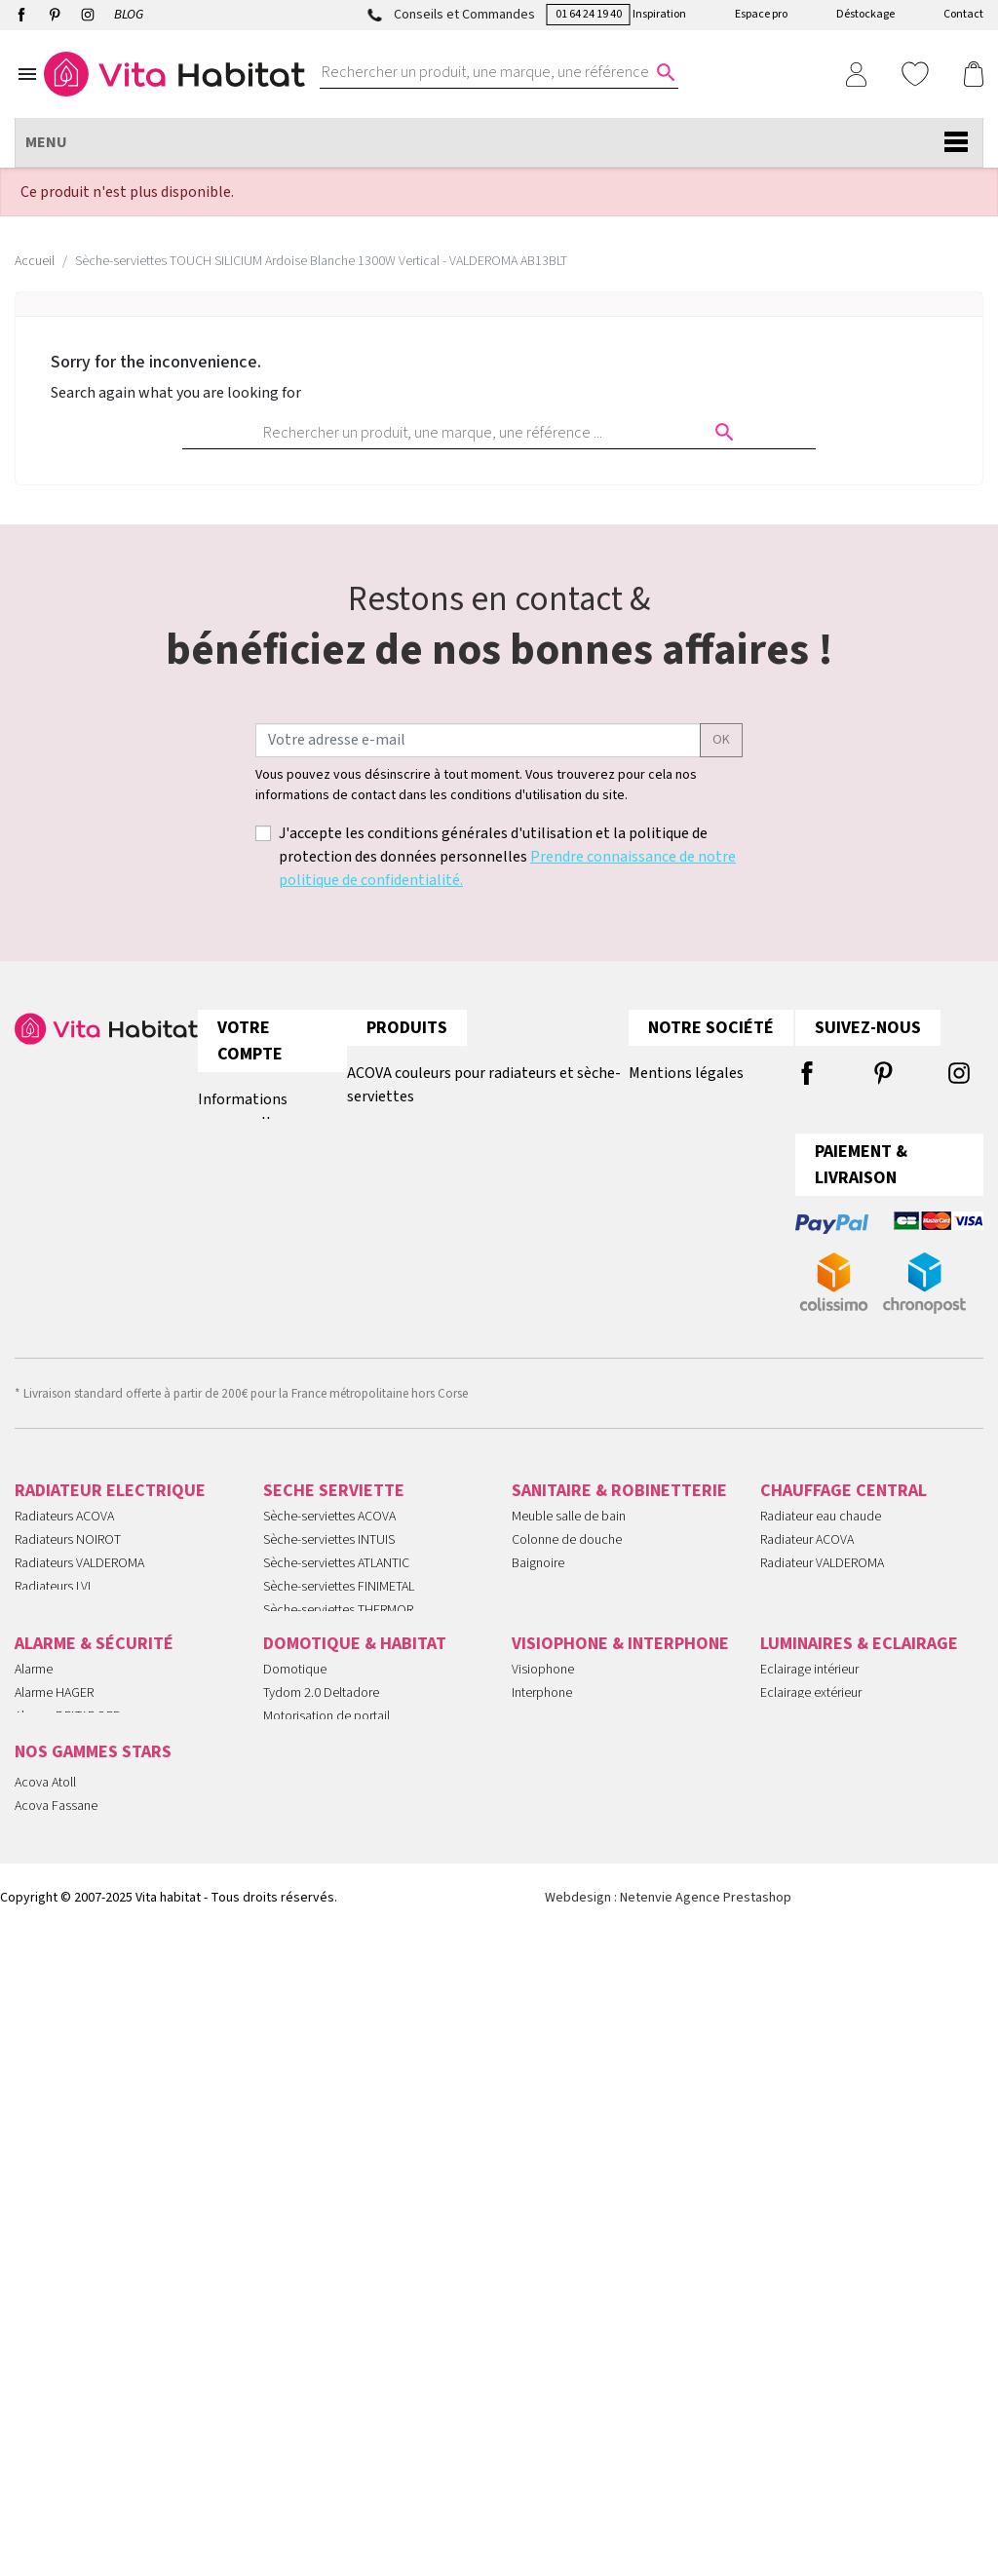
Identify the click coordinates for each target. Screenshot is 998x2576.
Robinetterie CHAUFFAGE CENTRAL (855, 1719)
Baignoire (538, 1579)
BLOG (128, 14)
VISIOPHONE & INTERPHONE (620, 1942)
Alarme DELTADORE (67, 2014)
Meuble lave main (560, 1696)
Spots (776, 2061)
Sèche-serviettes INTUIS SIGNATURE (361, 1649)
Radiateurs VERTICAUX (75, 1813)
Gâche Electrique (559, 2131)
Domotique (294, 1968)
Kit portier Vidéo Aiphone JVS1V (599, 2108)
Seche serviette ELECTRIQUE (341, 1789)
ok (721, 740)
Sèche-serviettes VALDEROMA (344, 1672)
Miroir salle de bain (564, 1602)
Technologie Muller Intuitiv (334, 2085)
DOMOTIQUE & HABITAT (354, 1942)
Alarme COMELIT (60, 2038)
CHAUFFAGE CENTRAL (843, 1506)
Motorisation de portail (326, 2014)
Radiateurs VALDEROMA (79, 1579)
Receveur (537, 1766)
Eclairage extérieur (811, 1991)
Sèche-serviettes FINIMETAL (338, 1602)
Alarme (34, 1968)
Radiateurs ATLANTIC (71, 1696)
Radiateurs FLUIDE (65, 1766)
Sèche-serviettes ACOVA (329, 1532)
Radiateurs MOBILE (67, 1789)
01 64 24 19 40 (589, 14)
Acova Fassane (56, 2291)
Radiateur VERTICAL (813, 1649)
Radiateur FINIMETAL (816, 1602)
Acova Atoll (45, 2268)
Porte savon (545, 1719)
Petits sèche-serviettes (325, 1836)
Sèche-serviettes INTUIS (329, 1555)
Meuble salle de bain (569, 1532)
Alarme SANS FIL (59, 2061)
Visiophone (543, 1968)
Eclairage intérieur (809, 1968)
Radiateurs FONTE (65, 1742)
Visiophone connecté (571, 2061)
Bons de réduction (258, 1317)
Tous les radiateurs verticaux (441, 1213)
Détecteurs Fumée (314, 2178)
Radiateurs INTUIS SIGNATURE (96, 1672)
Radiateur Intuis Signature (84, 2385)
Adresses (227, 1278)
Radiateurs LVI (53, 1602)
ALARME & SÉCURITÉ (94, 1942)
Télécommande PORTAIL (82, 2178)
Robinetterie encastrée (574, 1742)
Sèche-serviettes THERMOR (338, 1625)
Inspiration (659, 14)
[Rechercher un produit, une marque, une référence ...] (487, 72)
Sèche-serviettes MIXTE (327, 1742)
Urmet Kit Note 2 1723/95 (582, 2085)
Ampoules (788, 2014)
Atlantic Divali (52, 2408)
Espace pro (761, 14)
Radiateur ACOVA (807, 1555)
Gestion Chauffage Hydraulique (349, 2155)
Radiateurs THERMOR (73, 1719)
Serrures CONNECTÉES (77, 2085)
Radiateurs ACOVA (64, 1532)
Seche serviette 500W (322, 1813)
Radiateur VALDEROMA (822, 1579)
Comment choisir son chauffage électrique (487, 1252)
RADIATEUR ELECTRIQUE (110, 1506)
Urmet (529, 2038)
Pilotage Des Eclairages (328, 2131)
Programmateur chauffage (335, 2061)
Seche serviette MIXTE (820, 1696)
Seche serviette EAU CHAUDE (840, 1672)
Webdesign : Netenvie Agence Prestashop (668, 2541)
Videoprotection (60, 2108)
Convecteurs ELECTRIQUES (89, 1883)
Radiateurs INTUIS (64, 1625)
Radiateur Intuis (57, 2361)
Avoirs (218, 1239)
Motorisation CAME (315, 2038)
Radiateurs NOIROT (68, 1555)
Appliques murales (811, 2038)
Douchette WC (552, 1672)
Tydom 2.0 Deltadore (321, 1991)
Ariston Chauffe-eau (68, 2338)
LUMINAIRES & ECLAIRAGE (859, 1942)
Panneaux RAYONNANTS (81, 1859)
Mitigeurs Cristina (61, 2431)
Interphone (542, 1991)
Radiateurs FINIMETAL (74, 1649)
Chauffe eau (544, 1625)
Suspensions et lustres (821, 2085)
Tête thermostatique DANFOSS (844, 1742)
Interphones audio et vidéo (89, 2155)
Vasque (532, 1813)
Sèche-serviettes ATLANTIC (336, 1579)
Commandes (240, 1200)
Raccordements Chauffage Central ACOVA (485, 1135)
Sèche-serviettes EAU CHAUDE (347, 1719)
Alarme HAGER (54, 1991)
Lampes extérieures (813, 2131)
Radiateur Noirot (60, 2315)
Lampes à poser (804, 2108)
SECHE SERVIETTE (333, 1506)
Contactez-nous (683, 1213)
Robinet (533, 1649)
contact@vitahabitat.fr (80, 1135)
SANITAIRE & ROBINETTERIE (619, 1506)
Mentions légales (686, 1073)
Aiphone (534, 2014)
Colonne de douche (567, 1555)
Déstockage (865, 14)
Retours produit (251, 1162)
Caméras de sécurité (71, 2131)
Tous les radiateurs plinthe (436, 1174)
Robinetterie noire (561, 1789)
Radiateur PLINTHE (812, 1625)
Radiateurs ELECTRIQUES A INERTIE (111, 1836)
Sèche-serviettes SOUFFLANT (344, 1766)
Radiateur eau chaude (820, 1532)
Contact (963, 14)
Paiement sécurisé (689, 1174)
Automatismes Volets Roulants (346, 2108)
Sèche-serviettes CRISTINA (335, 1696)
